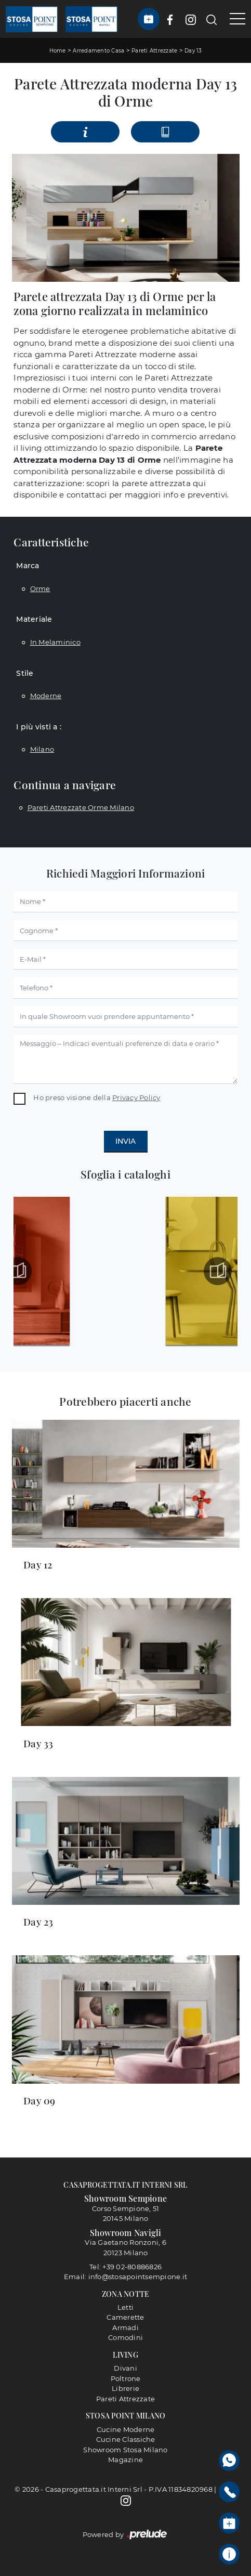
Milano (42, 749)
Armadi (125, 2327)
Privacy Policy (136, 1097)
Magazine (125, 2459)
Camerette (125, 2317)
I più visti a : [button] (38, 726)
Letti (125, 2307)
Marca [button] (27, 565)
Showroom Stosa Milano (125, 2450)
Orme (40, 588)
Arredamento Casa (98, 50)
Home (57, 50)
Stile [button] (24, 673)
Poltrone (126, 2378)
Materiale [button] (34, 619)
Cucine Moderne (126, 2429)
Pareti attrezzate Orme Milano (81, 807)
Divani (125, 2368)
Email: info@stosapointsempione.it (125, 2276)
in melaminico (55, 642)
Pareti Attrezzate (154, 50)
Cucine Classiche (125, 2439)
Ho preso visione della (96, 1097)
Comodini (125, 2337)
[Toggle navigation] (233, 19)
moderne (46, 695)
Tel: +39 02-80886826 (125, 2267)
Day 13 (193, 50)
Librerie (125, 2388)
